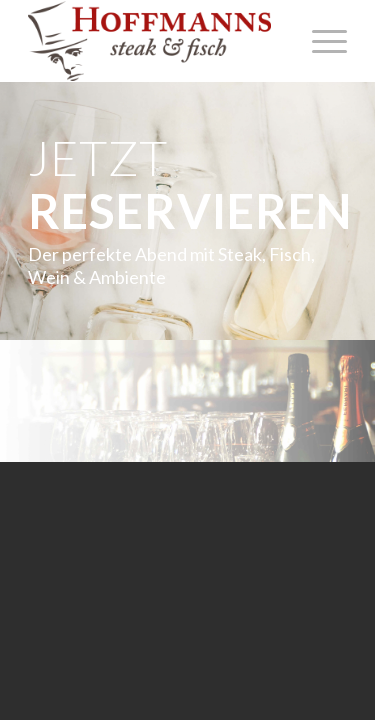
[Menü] (319, 41)
